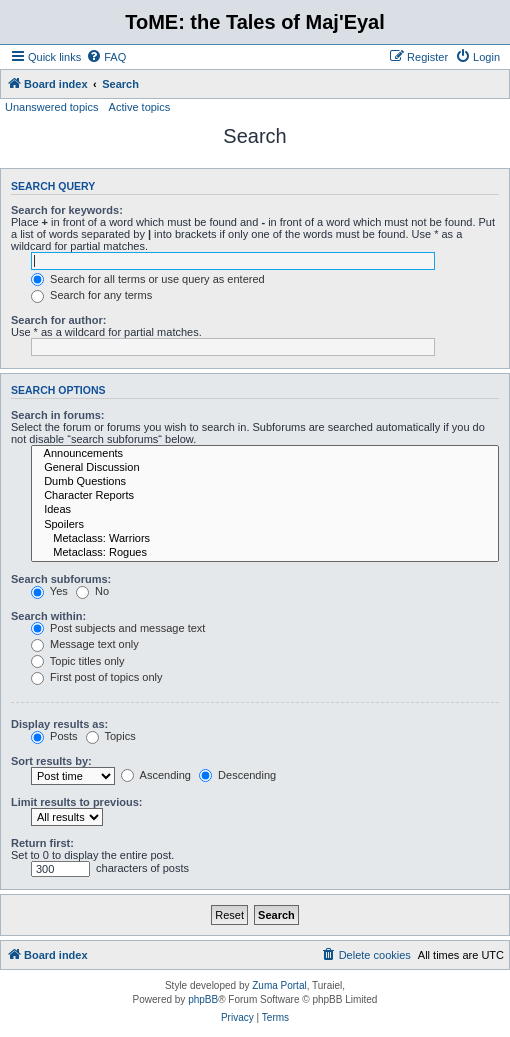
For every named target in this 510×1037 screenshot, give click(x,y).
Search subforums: (61, 579)
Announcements (265, 454)
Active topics (140, 107)
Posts (54, 736)
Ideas (265, 510)
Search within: (48, 616)
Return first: (42, 843)
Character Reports (265, 496)
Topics (111, 736)
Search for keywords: (67, 210)
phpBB (203, 999)
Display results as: (59, 724)
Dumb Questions (265, 482)
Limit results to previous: (76, 802)
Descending (237, 775)
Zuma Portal (279, 985)
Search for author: (58, 320)
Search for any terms (91, 295)
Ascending (156, 775)
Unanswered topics (52, 107)
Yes (49, 591)
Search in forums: (58, 415)
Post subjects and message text (118, 628)
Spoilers (265, 525)
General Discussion (265, 468)
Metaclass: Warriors (265, 539)
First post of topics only (97, 677)
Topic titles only (77, 661)
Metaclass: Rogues (265, 553)
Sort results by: (51, 761)
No (92, 591)
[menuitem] (106, 57)
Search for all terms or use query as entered (148, 279)
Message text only (85, 644)
